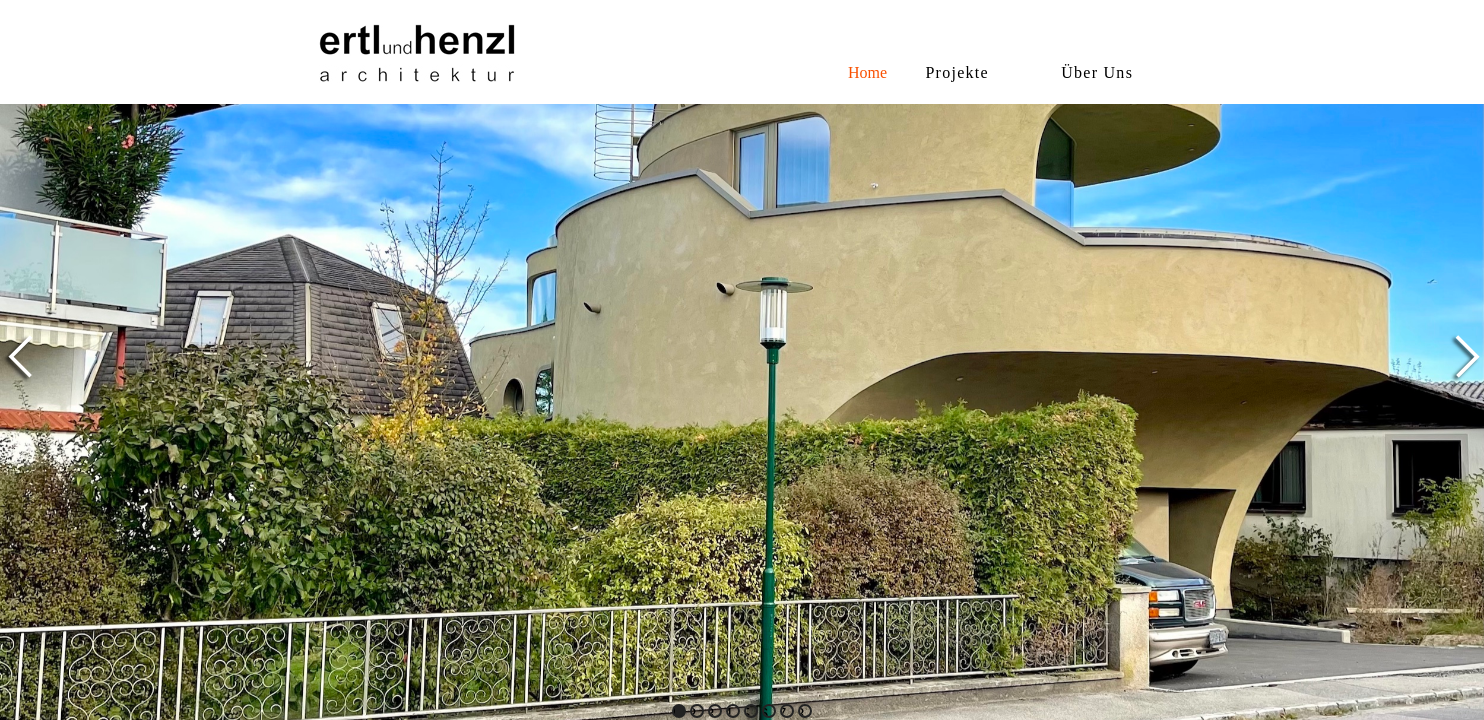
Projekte (957, 72)
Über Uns (1097, 72)
